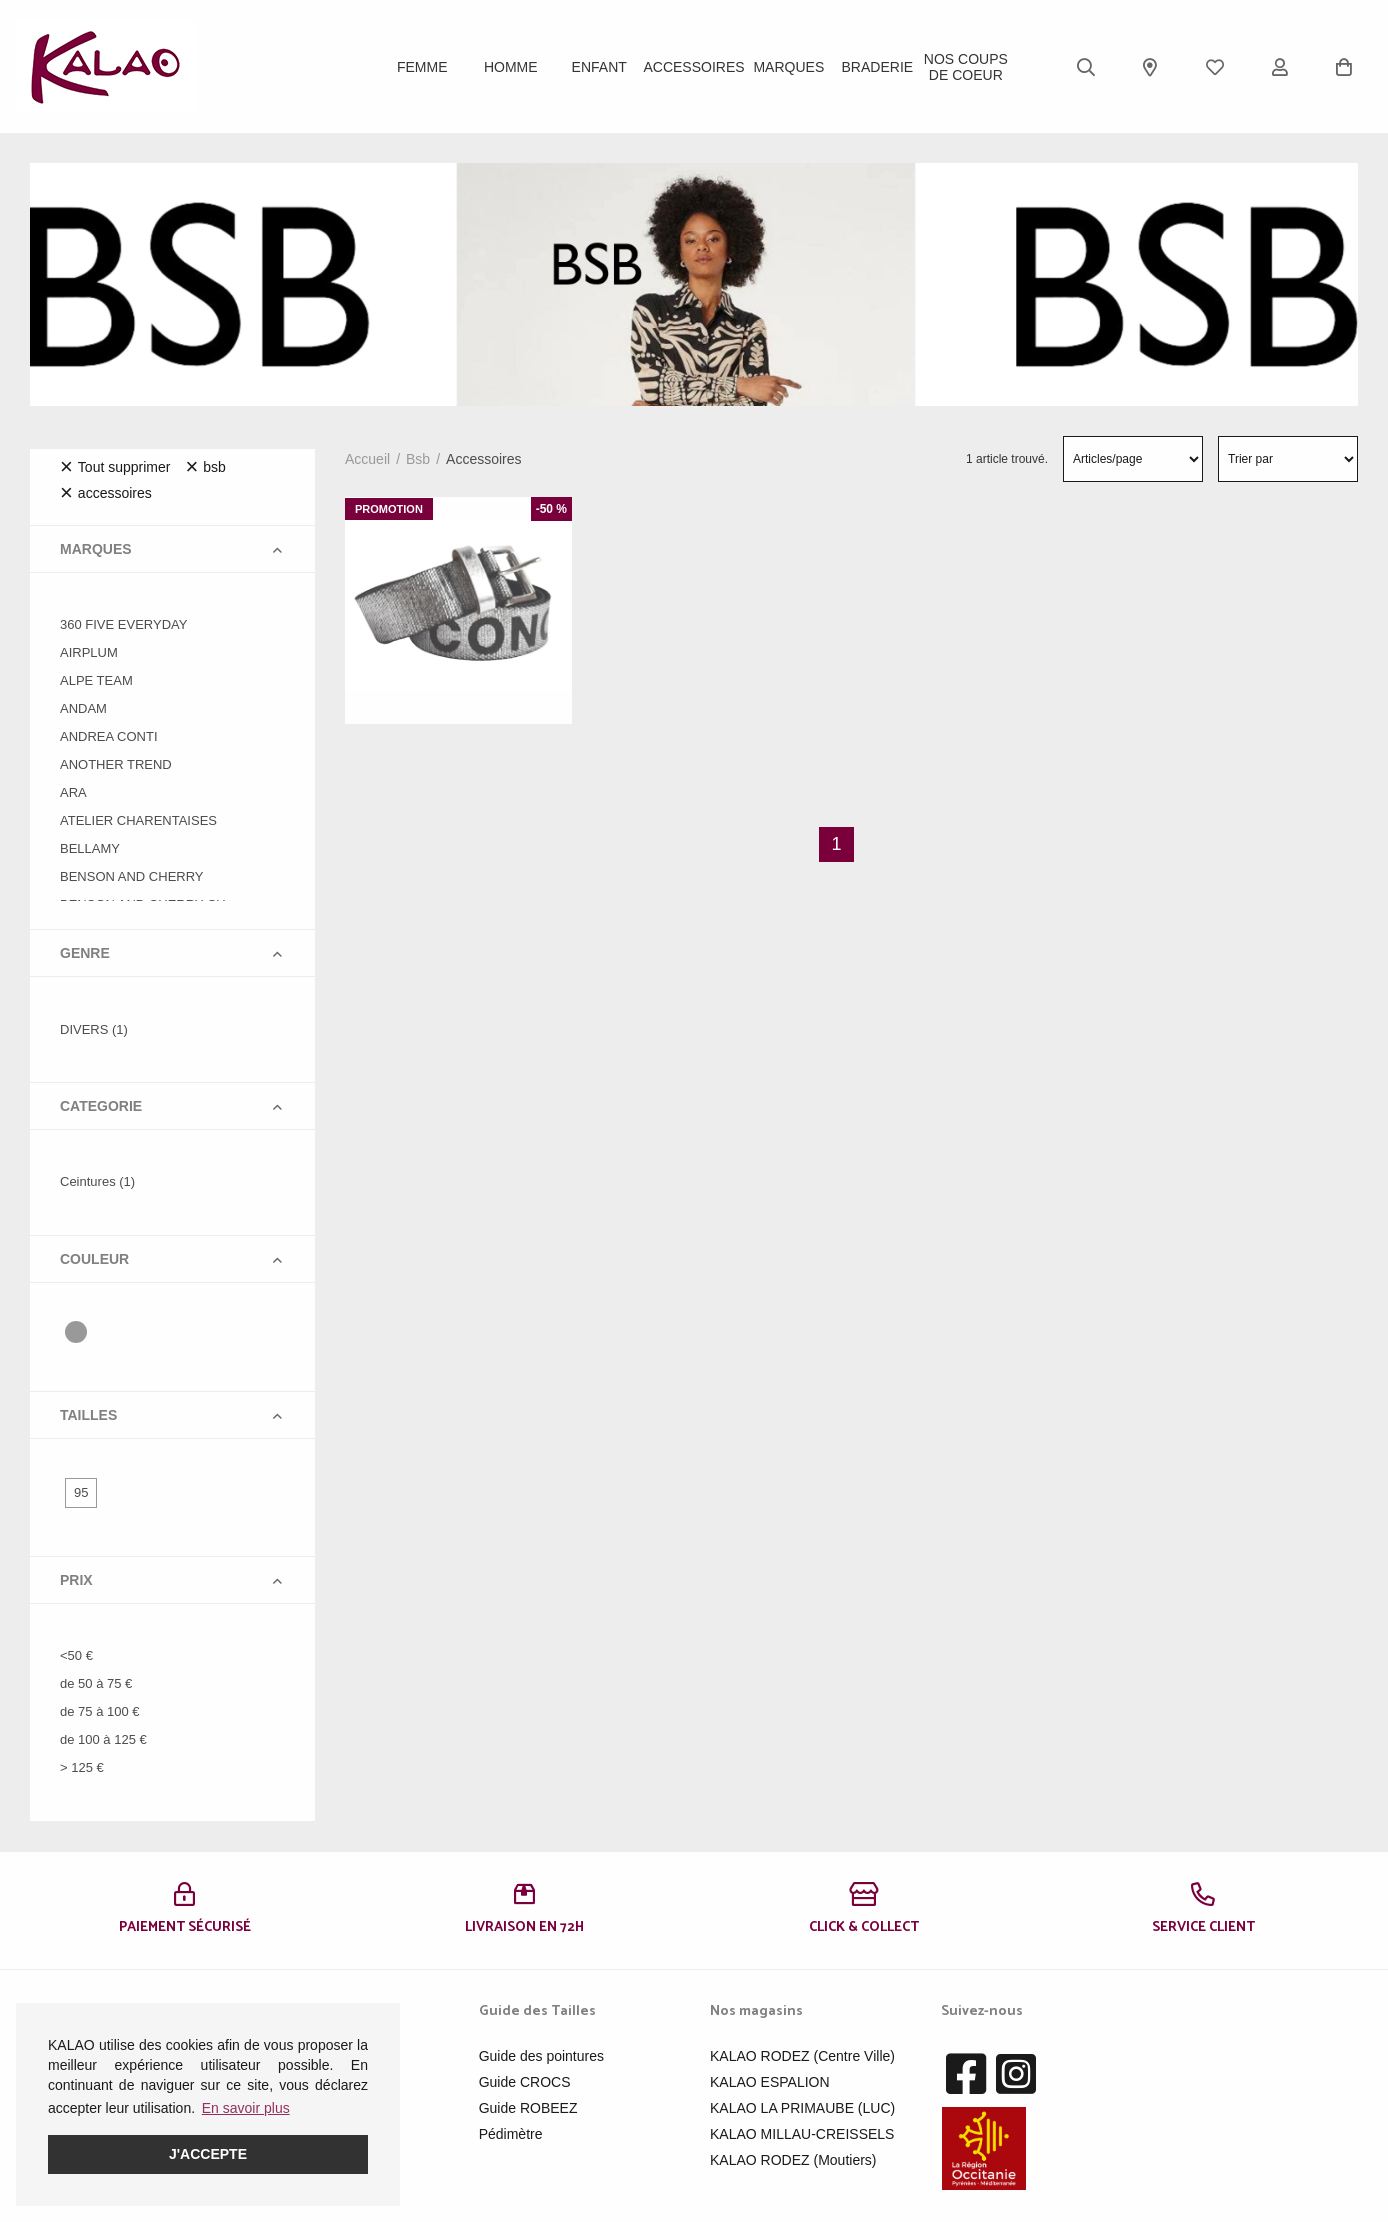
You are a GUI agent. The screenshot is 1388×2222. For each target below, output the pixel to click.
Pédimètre (511, 2134)
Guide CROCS (525, 2082)
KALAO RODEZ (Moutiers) (793, 2160)
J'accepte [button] (208, 2154)
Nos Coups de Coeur (966, 67)
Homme (511, 67)
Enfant (599, 67)
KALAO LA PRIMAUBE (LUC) (802, 2108)
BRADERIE (878, 67)
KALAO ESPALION (770, 2082)
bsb (418, 459)
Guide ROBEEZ (528, 2108)
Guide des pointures (541, 2056)
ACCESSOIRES (693, 67)
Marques (788, 67)
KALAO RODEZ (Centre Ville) (802, 2056)
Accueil (367, 459)
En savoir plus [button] (246, 2108)
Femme (422, 67)
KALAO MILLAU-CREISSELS (802, 2134)
